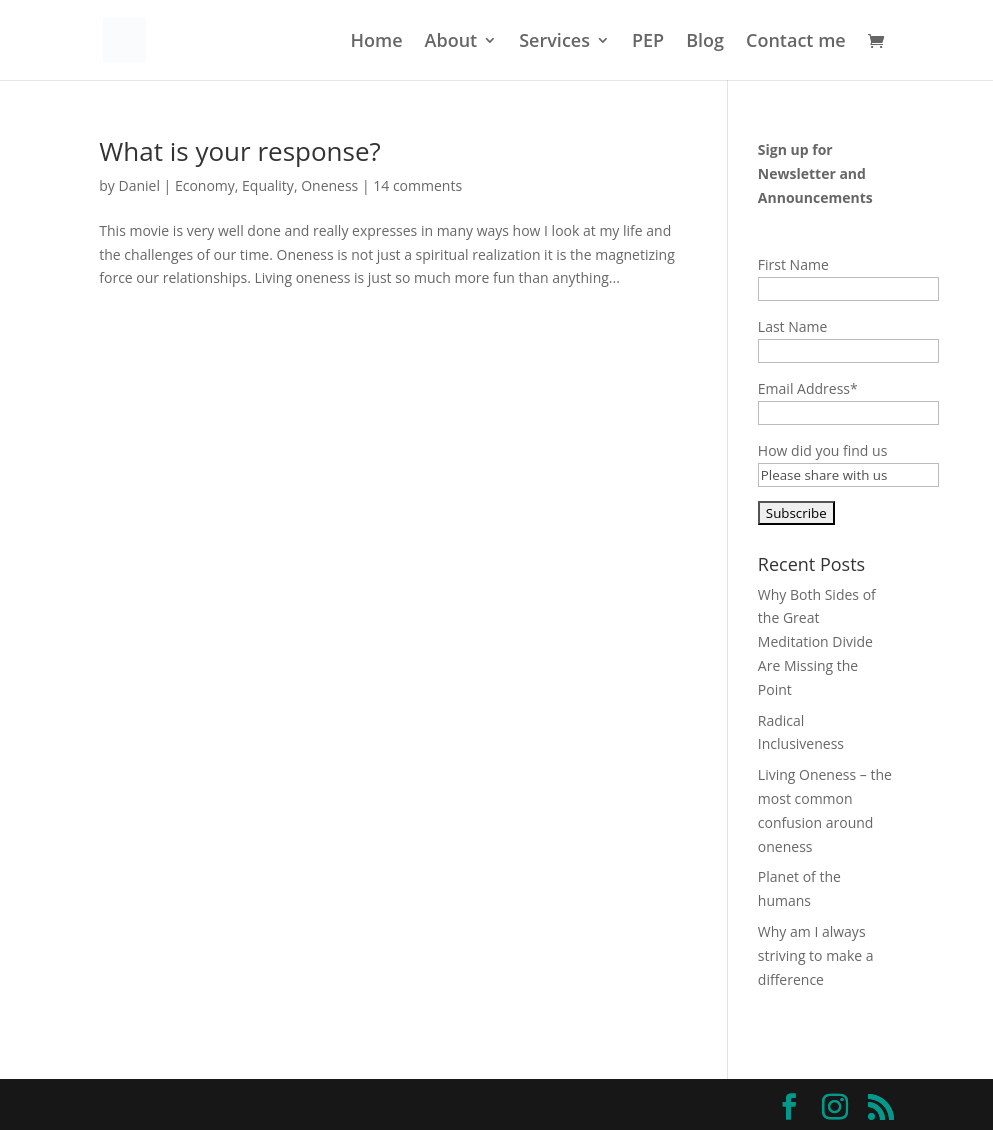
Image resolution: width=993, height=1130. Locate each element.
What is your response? (239, 151)
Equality (268, 185)
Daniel (139, 185)
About (451, 42)
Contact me (796, 42)
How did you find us (822, 450)
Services (554, 42)
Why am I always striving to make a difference (816, 955)
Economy (205, 185)
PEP (648, 42)
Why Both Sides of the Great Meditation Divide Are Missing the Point (817, 642)
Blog (705, 42)
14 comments (417, 185)
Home (377, 42)
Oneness (329, 185)
